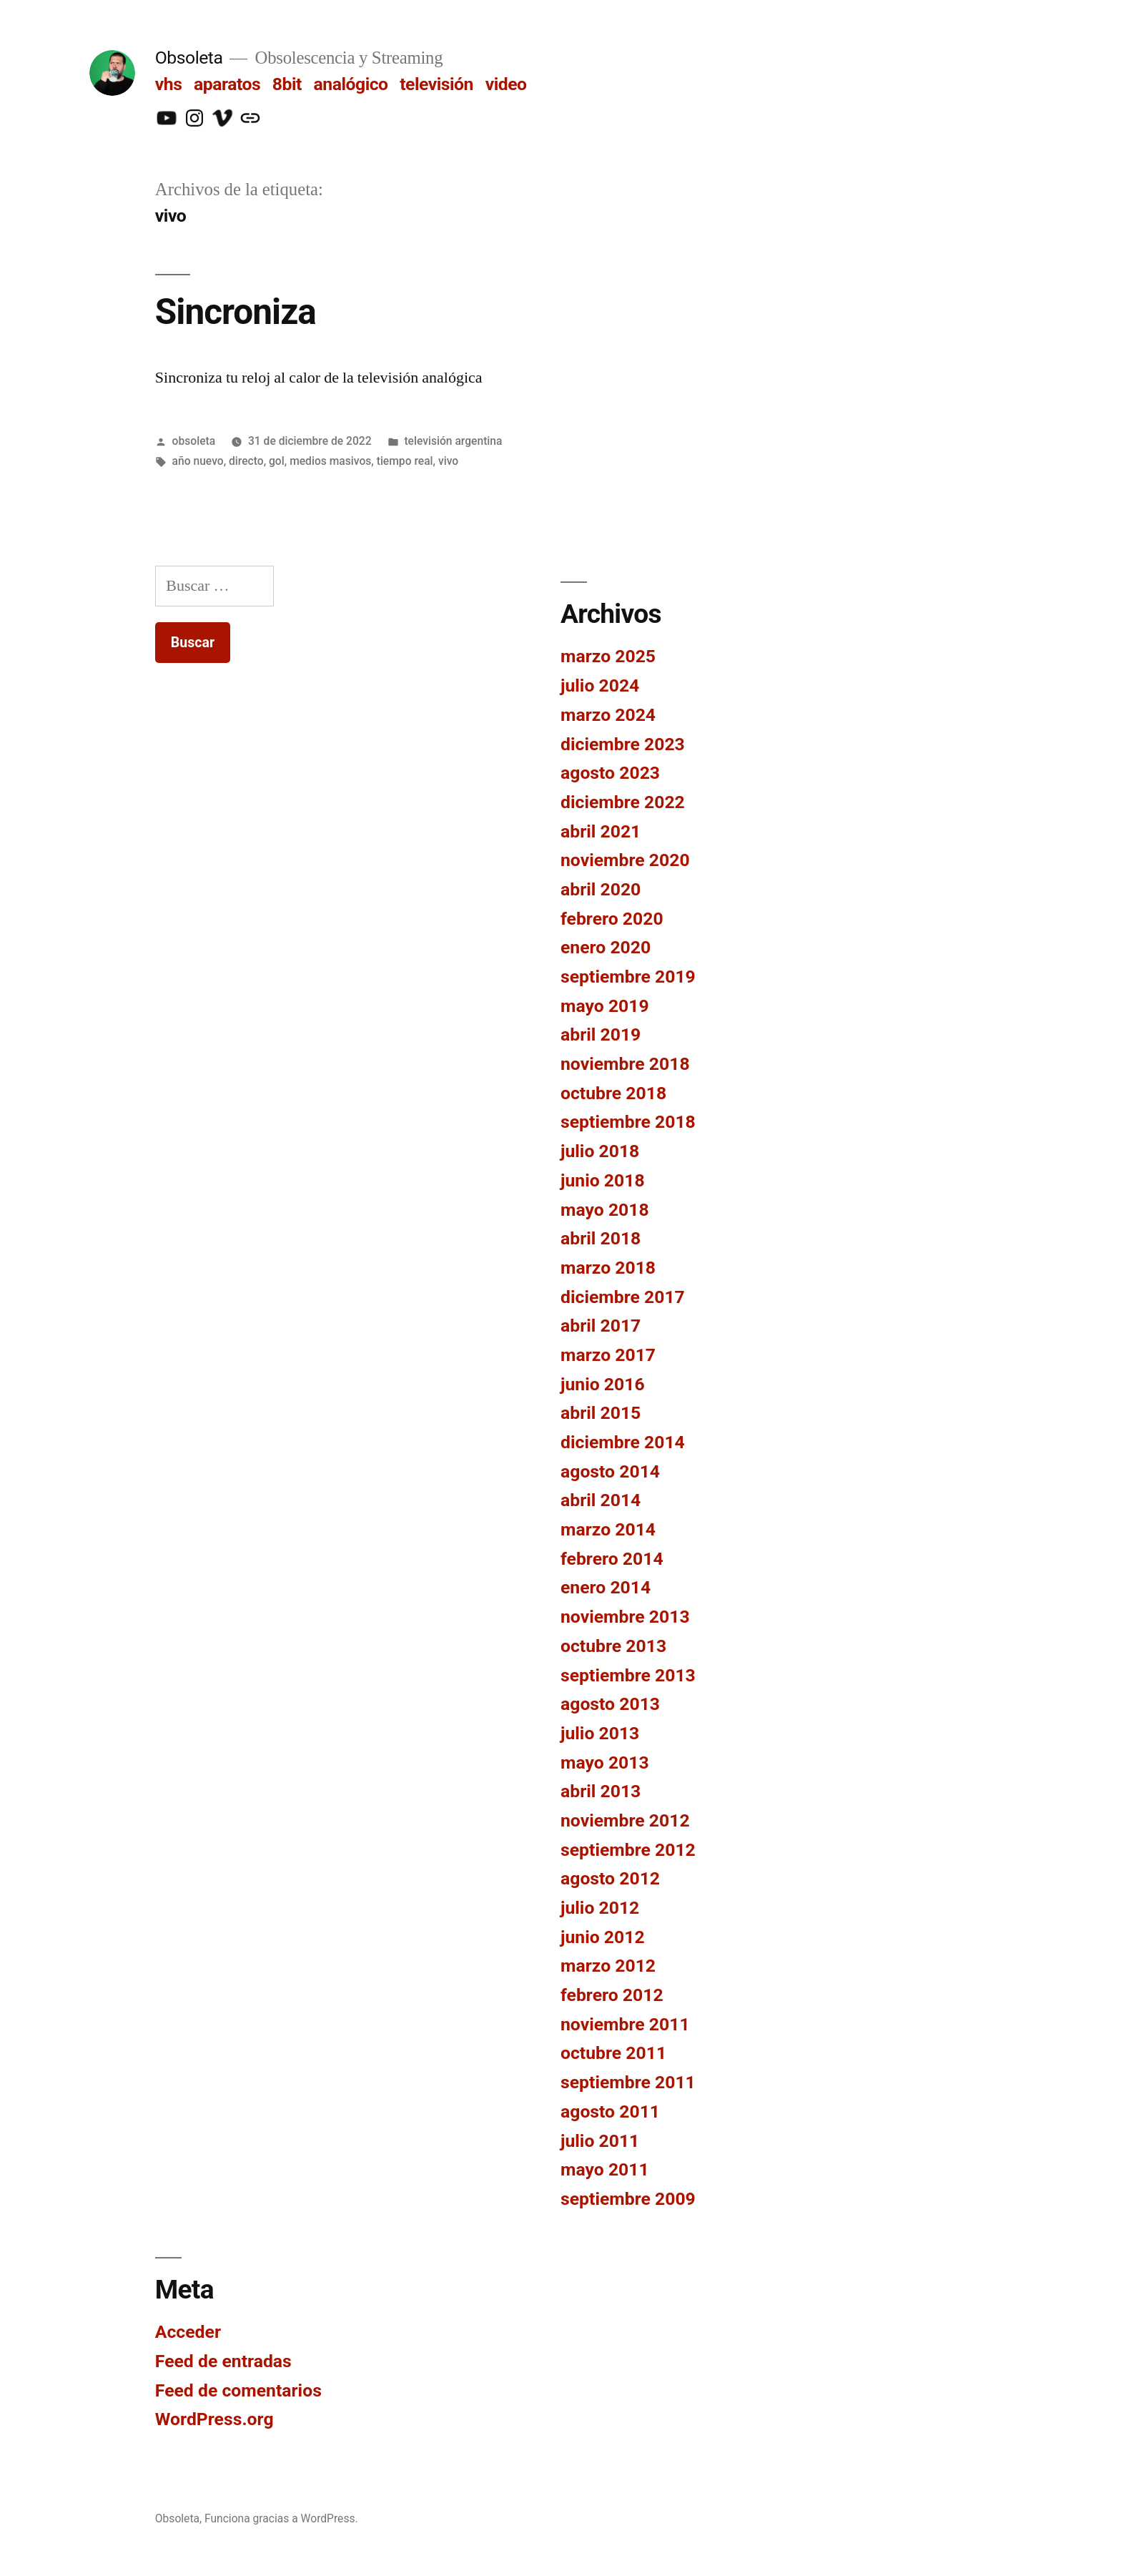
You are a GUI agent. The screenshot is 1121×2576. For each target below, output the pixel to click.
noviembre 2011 (625, 2024)
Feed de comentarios (238, 2390)
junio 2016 (602, 1384)
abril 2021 (600, 831)
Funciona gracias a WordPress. (281, 2518)
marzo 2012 (608, 1965)
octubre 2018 (613, 1093)
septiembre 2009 (628, 2198)
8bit (287, 84)
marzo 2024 (608, 714)
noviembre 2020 (625, 860)
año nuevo (198, 461)
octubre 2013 (613, 1646)
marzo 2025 (608, 656)
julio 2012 (599, 1907)
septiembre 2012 (628, 1849)
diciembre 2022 (622, 802)
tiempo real (405, 461)
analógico (351, 84)
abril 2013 (600, 1791)
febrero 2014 (611, 1558)
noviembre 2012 (625, 1820)
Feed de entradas (223, 2361)
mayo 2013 (604, 1762)
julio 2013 (599, 1733)
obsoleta (194, 441)
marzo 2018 (608, 1267)
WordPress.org (214, 2419)
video (506, 84)
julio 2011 (599, 2140)
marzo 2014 (608, 1529)
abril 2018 (600, 1238)
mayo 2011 (604, 2169)
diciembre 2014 (622, 1442)
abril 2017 (600, 1325)
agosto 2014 (610, 1471)
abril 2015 (600, 1412)
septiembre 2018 (628, 1121)
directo (246, 461)
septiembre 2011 (628, 2082)
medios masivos (330, 461)
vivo (448, 461)
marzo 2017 (608, 1354)
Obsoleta (189, 57)
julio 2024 (599, 685)
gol (277, 461)
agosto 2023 (610, 772)
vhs (168, 84)
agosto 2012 (610, 1878)
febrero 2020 (611, 918)
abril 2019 (600, 1034)
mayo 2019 (604, 1006)
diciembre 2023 (622, 744)
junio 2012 (602, 1937)
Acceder (188, 2331)
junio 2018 (602, 1180)
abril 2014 (600, 1500)
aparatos (227, 84)
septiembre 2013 (628, 1675)
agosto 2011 (610, 2111)
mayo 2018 (604, 1209)
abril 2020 (600, 889)
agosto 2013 (610, 1703)
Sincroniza (235, 312)
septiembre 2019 (628, 976)
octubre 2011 (613, 2052)
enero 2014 (605, 1587)
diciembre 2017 (622, 1297)
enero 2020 (605, 947)
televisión (436, 84)
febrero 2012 (611, 1995)
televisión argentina (453, 441)
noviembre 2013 (625, 1616)
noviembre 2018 (625, 1063)
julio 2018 (599, 1151)
